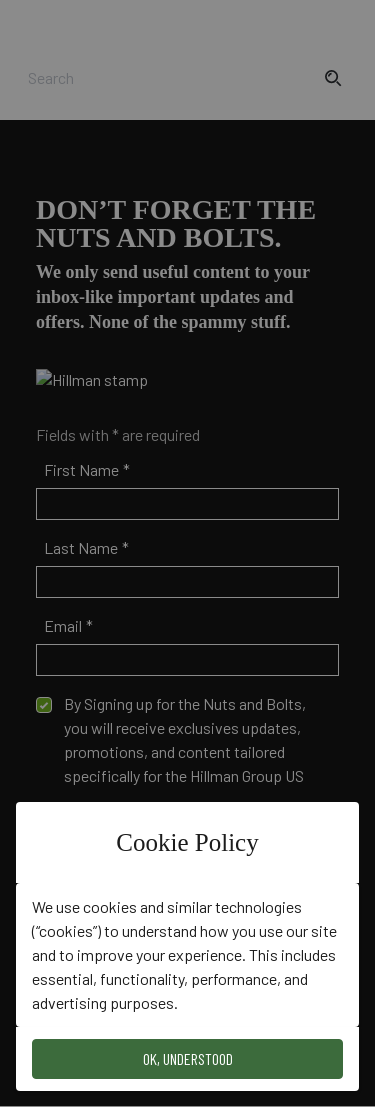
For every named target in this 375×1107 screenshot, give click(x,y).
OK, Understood (188, 1058)
